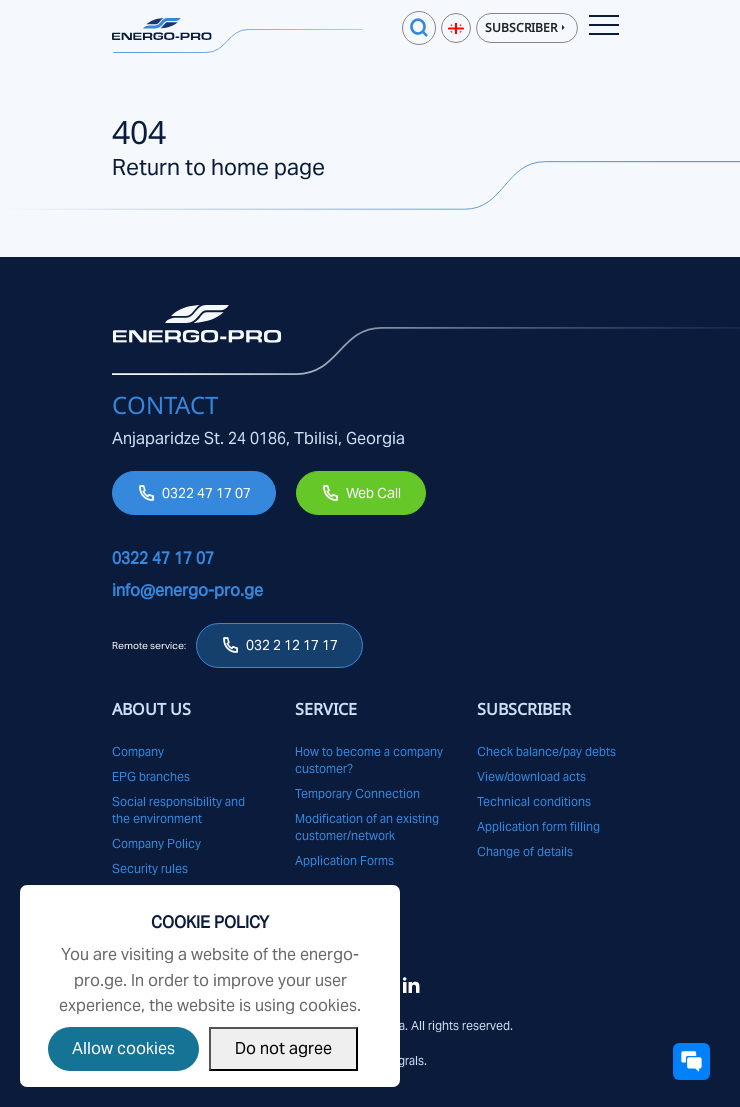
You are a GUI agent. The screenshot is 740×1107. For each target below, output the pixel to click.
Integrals (400, 1060)
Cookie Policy (210, 922)
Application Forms (344, 860)
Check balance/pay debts (546, 751)
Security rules (150, 868)
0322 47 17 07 (206, 493)
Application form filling (538, 826)
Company (138, 751)
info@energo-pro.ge (187, 590)
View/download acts (531, 776)
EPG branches (151, 776)
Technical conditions (534, 801)
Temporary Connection (357, 793)
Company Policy (156, 843)
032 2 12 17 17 (292, 645)
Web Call (373, 493)
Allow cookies (123, 1048)
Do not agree (283, 1048)
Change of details (525, 851)
